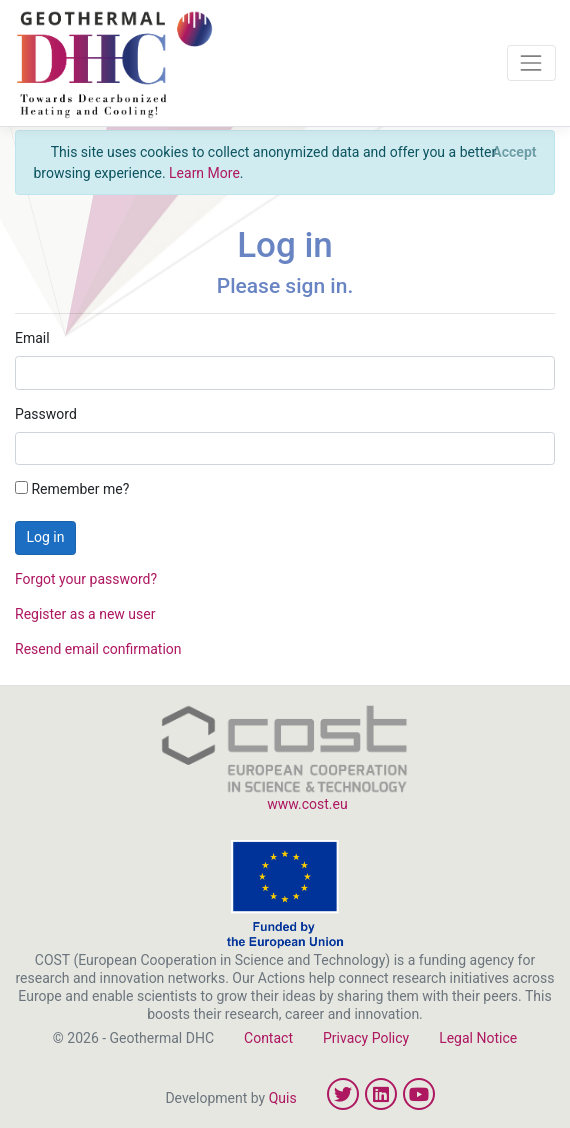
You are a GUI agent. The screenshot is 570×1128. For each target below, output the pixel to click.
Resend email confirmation (98, 649)
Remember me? (72, 489)
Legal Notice (478, 1038)
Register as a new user (85, 614)
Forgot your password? (86, 579)
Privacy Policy (366, 1038)
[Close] (514, 152)
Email (32, 338)
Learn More (204, 173)
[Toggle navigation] (531, 62)
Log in (46, 537)
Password (46, 414)
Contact (268, 1038)
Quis (283, 1098)
